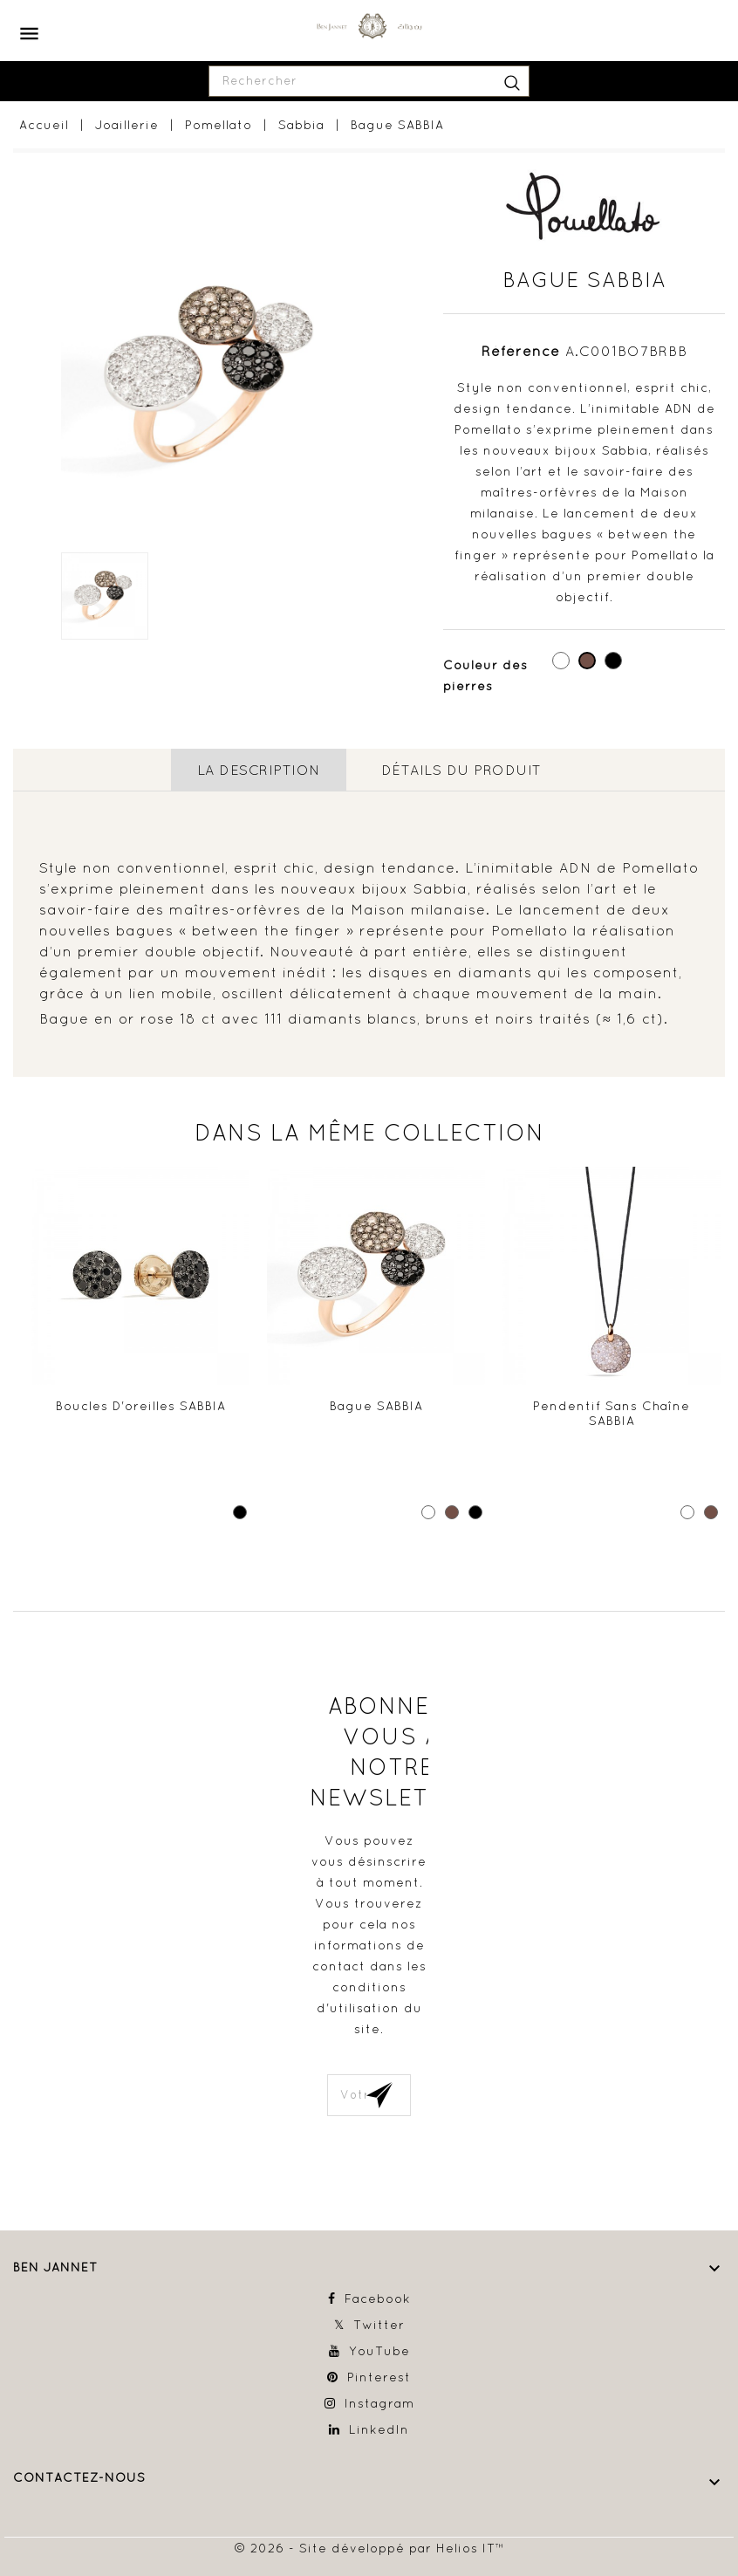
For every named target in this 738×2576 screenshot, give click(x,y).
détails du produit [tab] (461, 770)
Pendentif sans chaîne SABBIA (611, 1413)
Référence (521, 351)
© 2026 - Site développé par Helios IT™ (369, 2548)
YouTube (379, 2351)
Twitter (379, 2325)
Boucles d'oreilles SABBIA (141, 1406)
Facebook (378, 2298)
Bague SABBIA (376, 1406)
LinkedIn (379, 2429)
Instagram (379, 2403)
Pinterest (379, 2377)
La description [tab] (258, 770)
